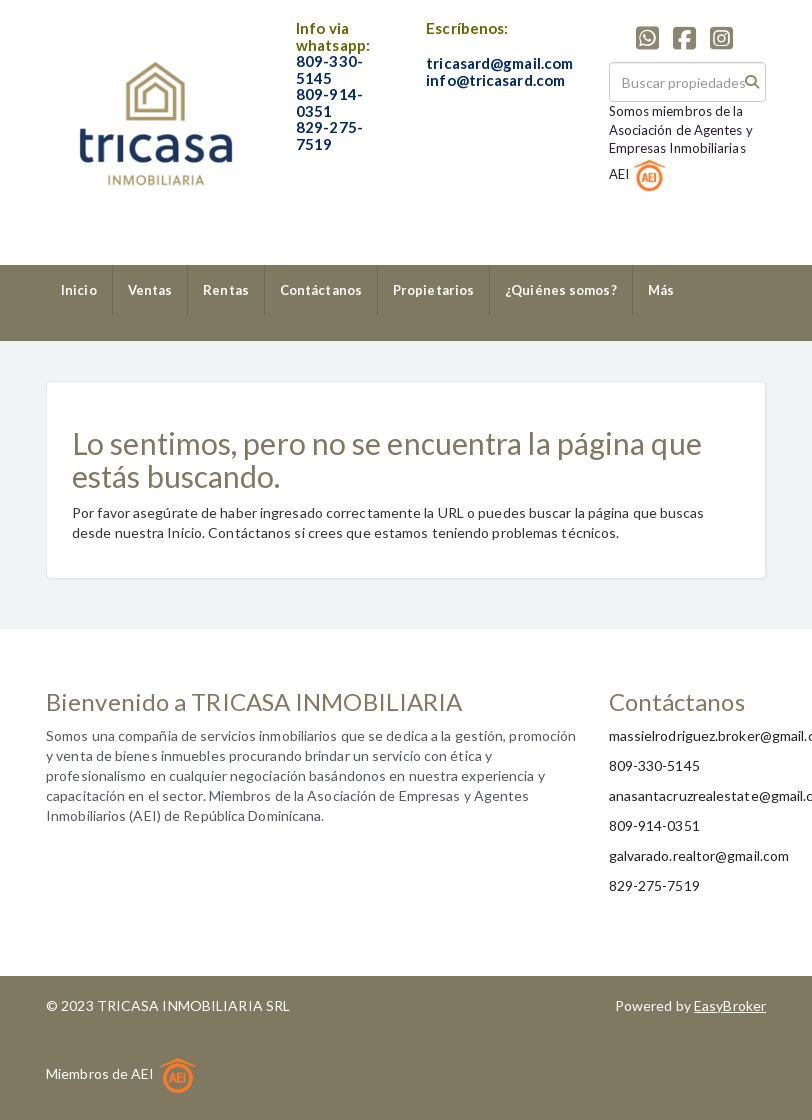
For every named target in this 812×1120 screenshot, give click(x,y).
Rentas (226, 290)
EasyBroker (730, 1005)
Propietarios (433, 290)
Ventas (150, 290)
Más (661, 290)
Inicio (79, 290)
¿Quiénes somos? (561, 290)
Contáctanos (321, 290)
